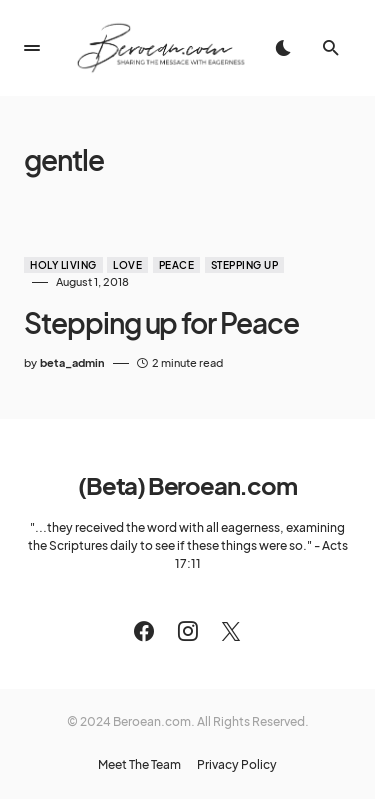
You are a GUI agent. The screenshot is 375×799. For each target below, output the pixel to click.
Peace (177, 265)
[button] (32, 48)
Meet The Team (139, 765)
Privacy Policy (237, 765)
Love (127, 265)
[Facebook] (144, 631)
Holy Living (63, 265)
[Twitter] (231, 631)
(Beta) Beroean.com (187, 485)
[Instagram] (188, 631)
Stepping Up (245, 265)
